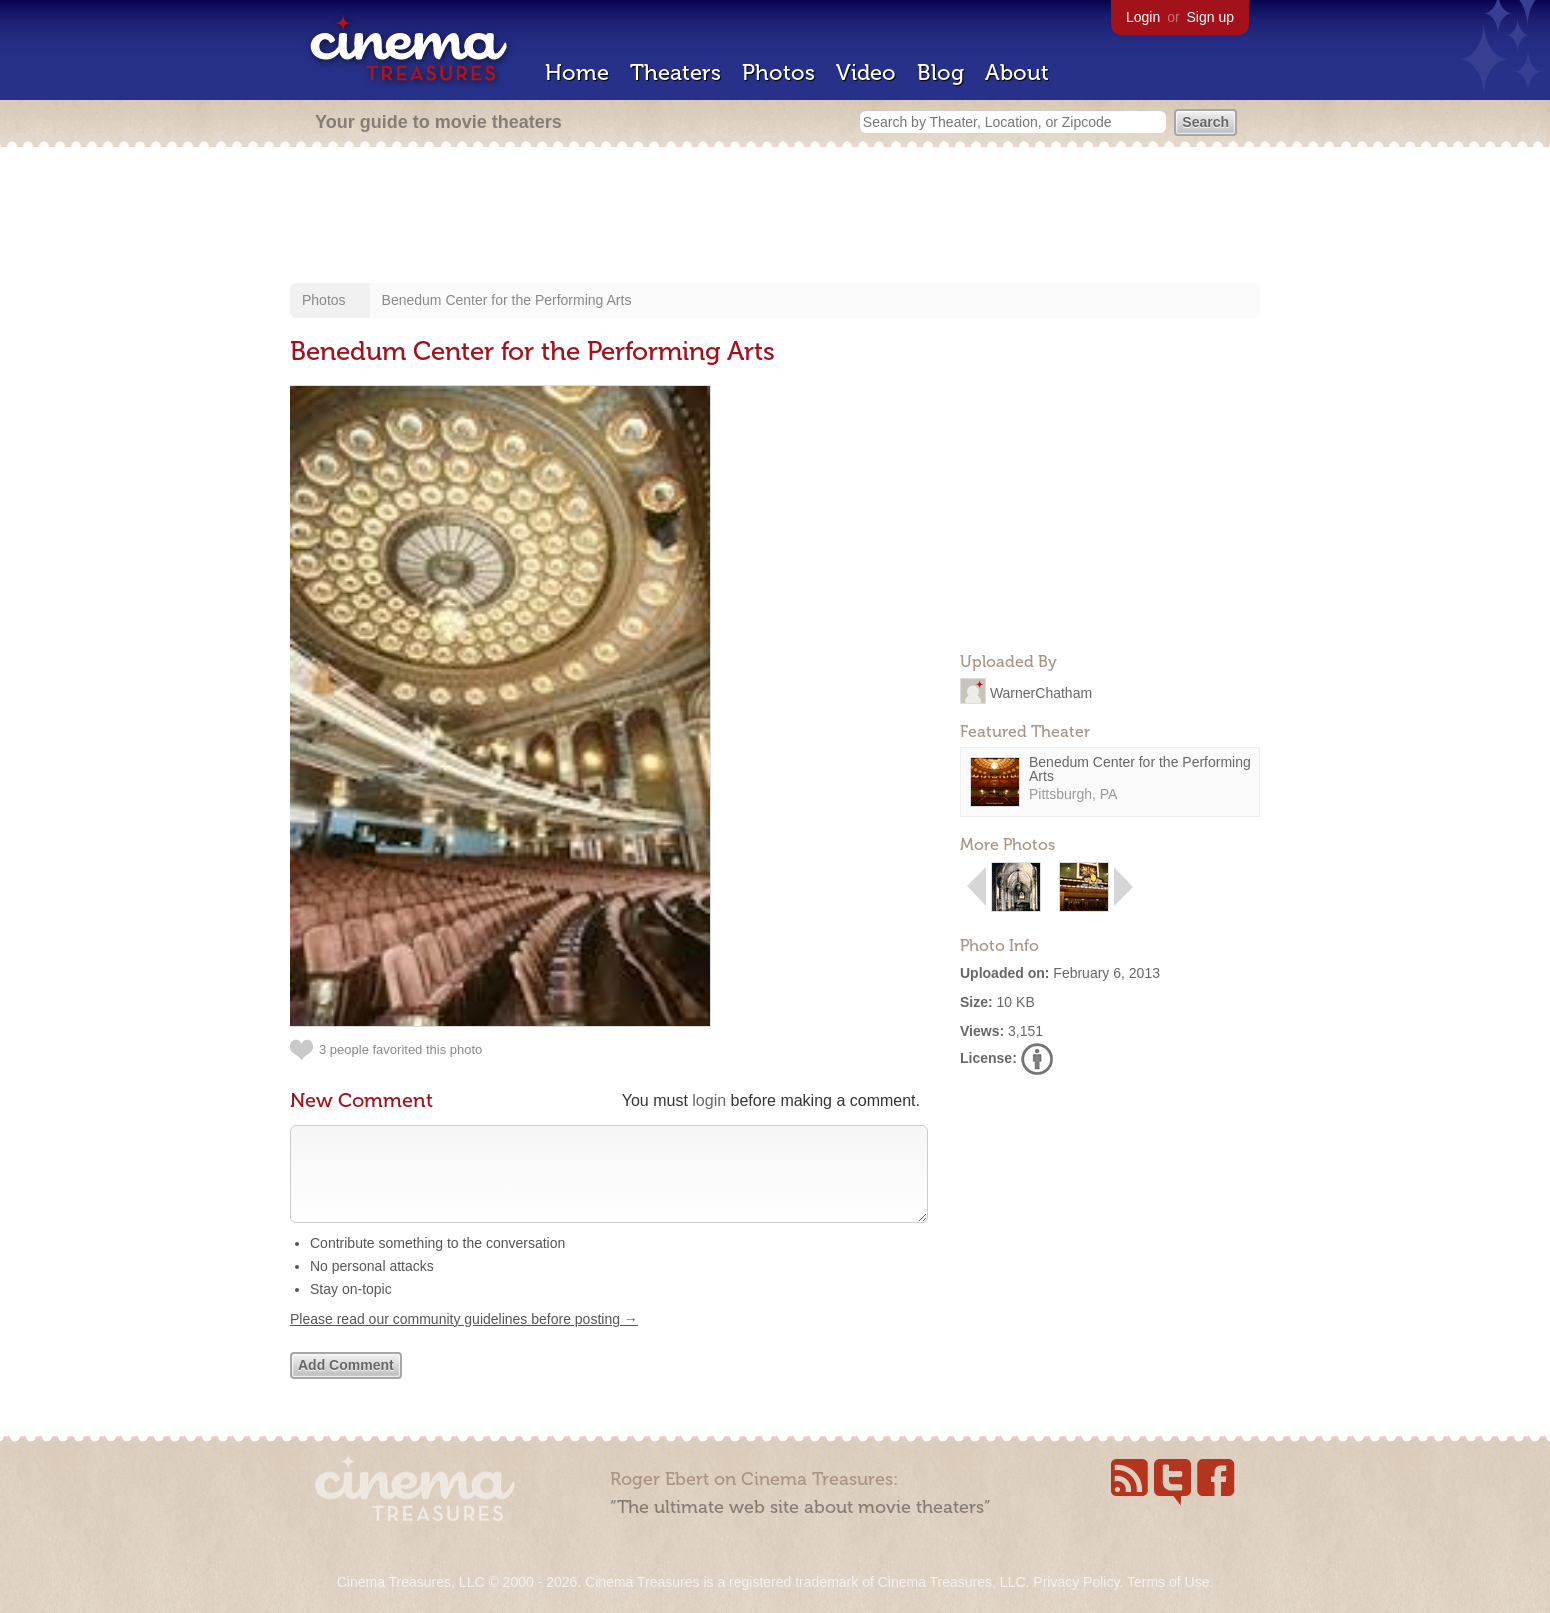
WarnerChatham (1041, 692)
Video (866, 72)
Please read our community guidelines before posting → (464, 1339)
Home (577, 72)
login (709, 1100)
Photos (778, 72)
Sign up (1210, 17)
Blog (940, 72)
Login (1143, 17)
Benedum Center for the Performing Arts (507, 300)
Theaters (675, 72)
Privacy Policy (1076, 1582)
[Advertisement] (775, 217)
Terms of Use (1168, 1582)
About (1017, 72)
